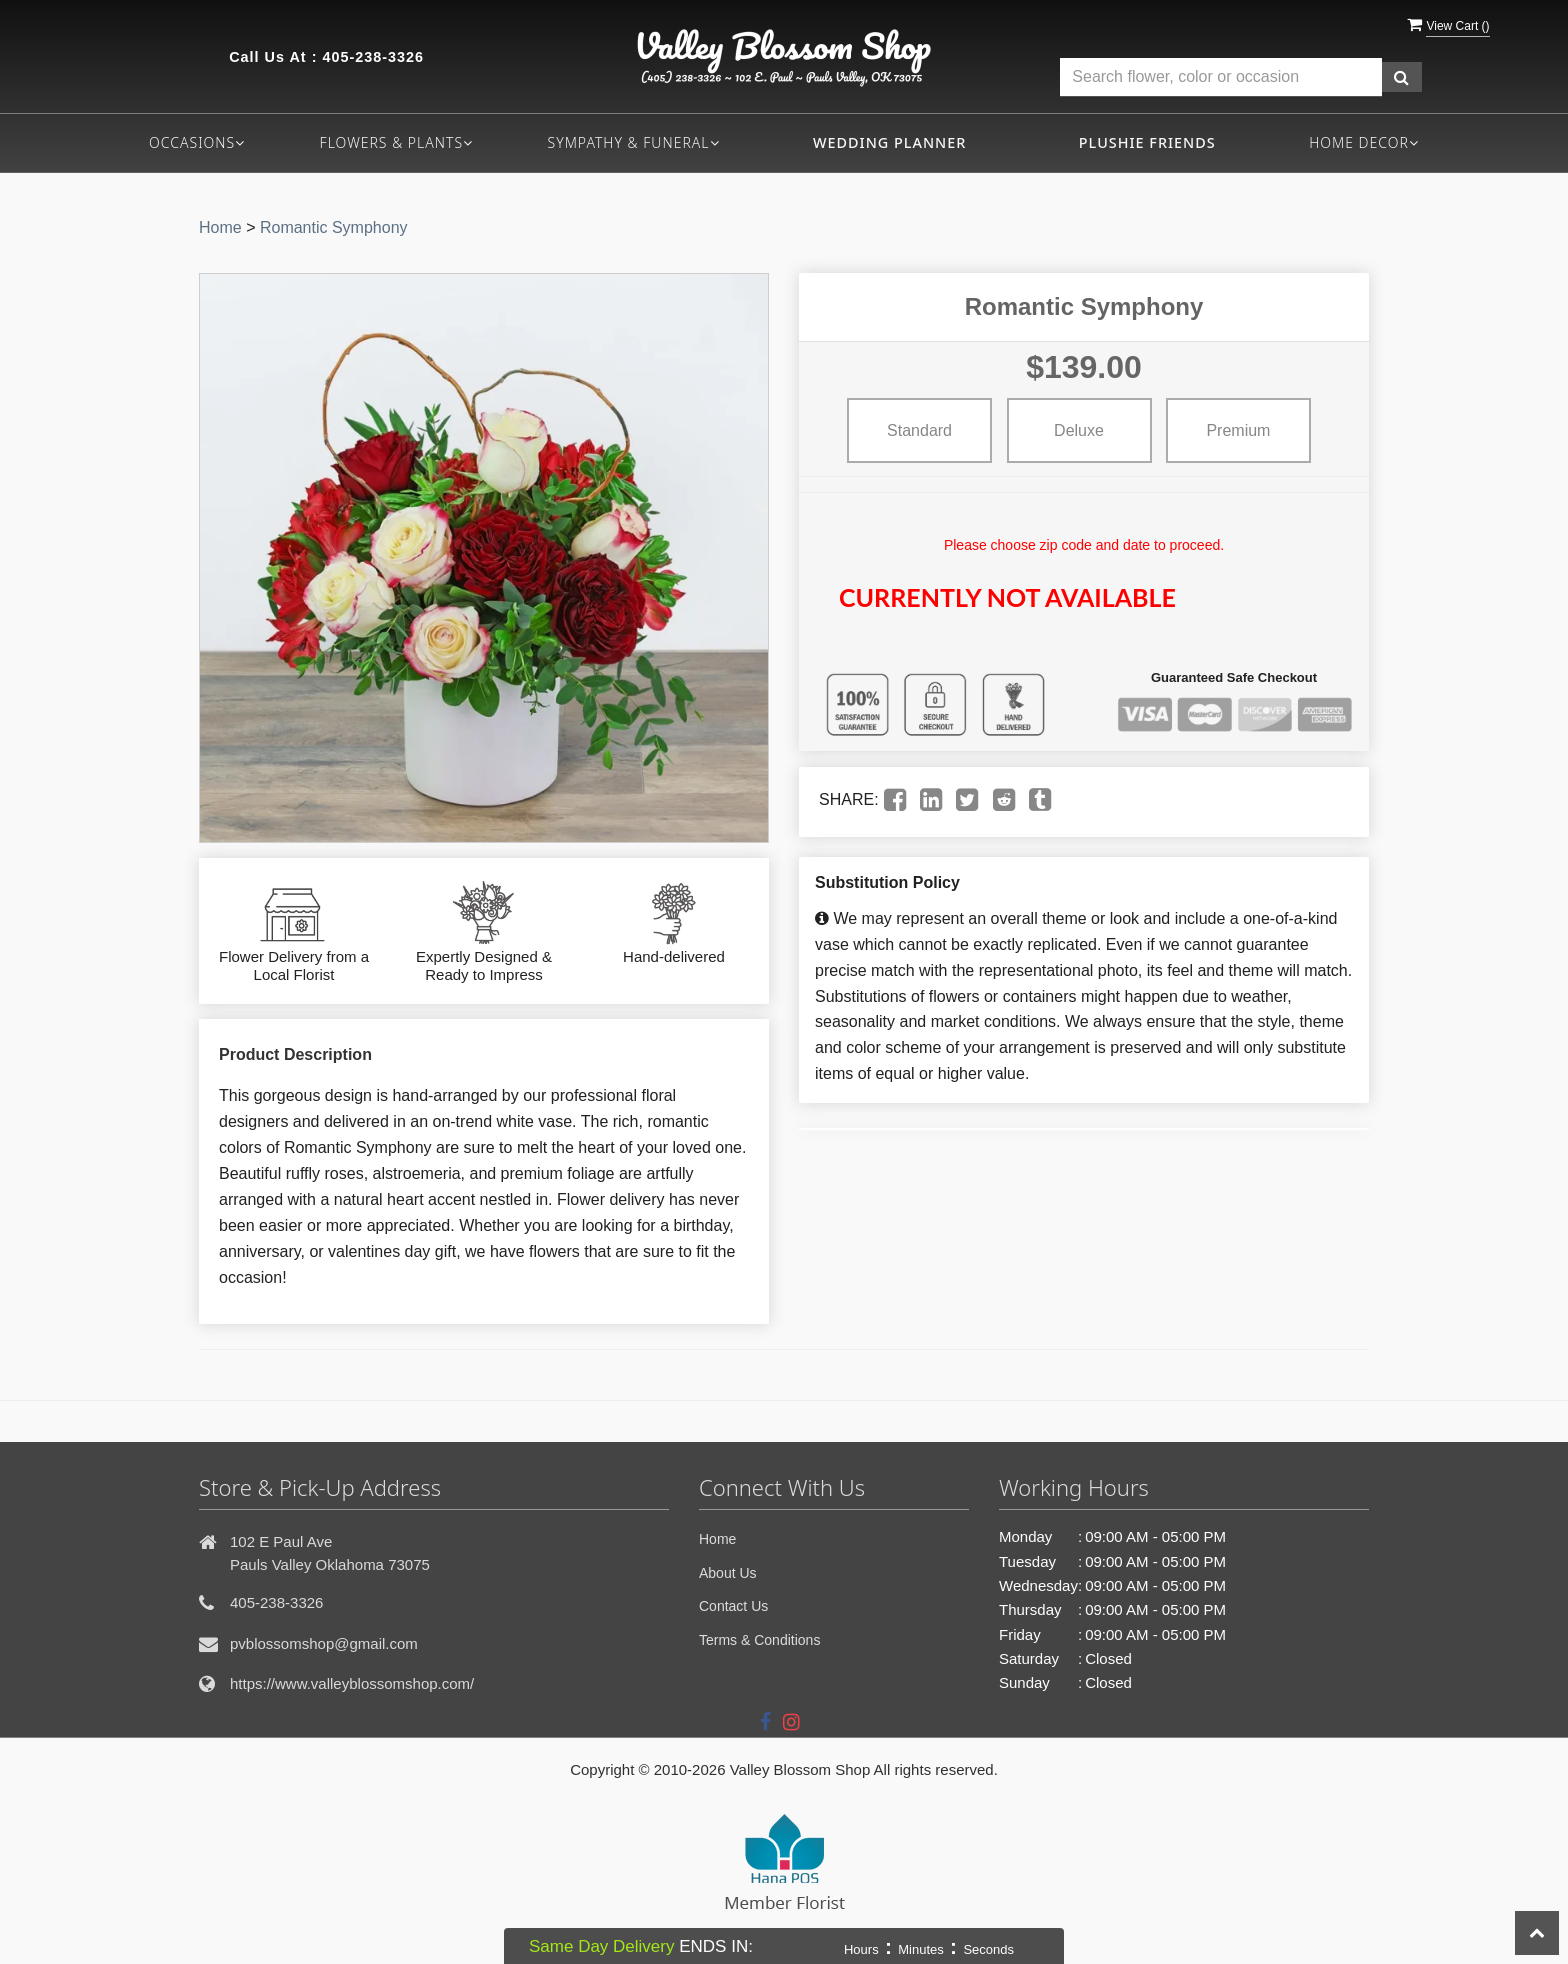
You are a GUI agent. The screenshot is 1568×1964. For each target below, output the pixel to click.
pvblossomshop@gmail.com (324, 1643)
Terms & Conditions (759, 1640)
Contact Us (733, 1606)
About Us (728, 1573)
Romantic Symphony (334, 227)
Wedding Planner (889, 142)
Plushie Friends (1147, 142)
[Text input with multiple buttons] (1221, 77)
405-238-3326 (373, 57)
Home (220, 227)
